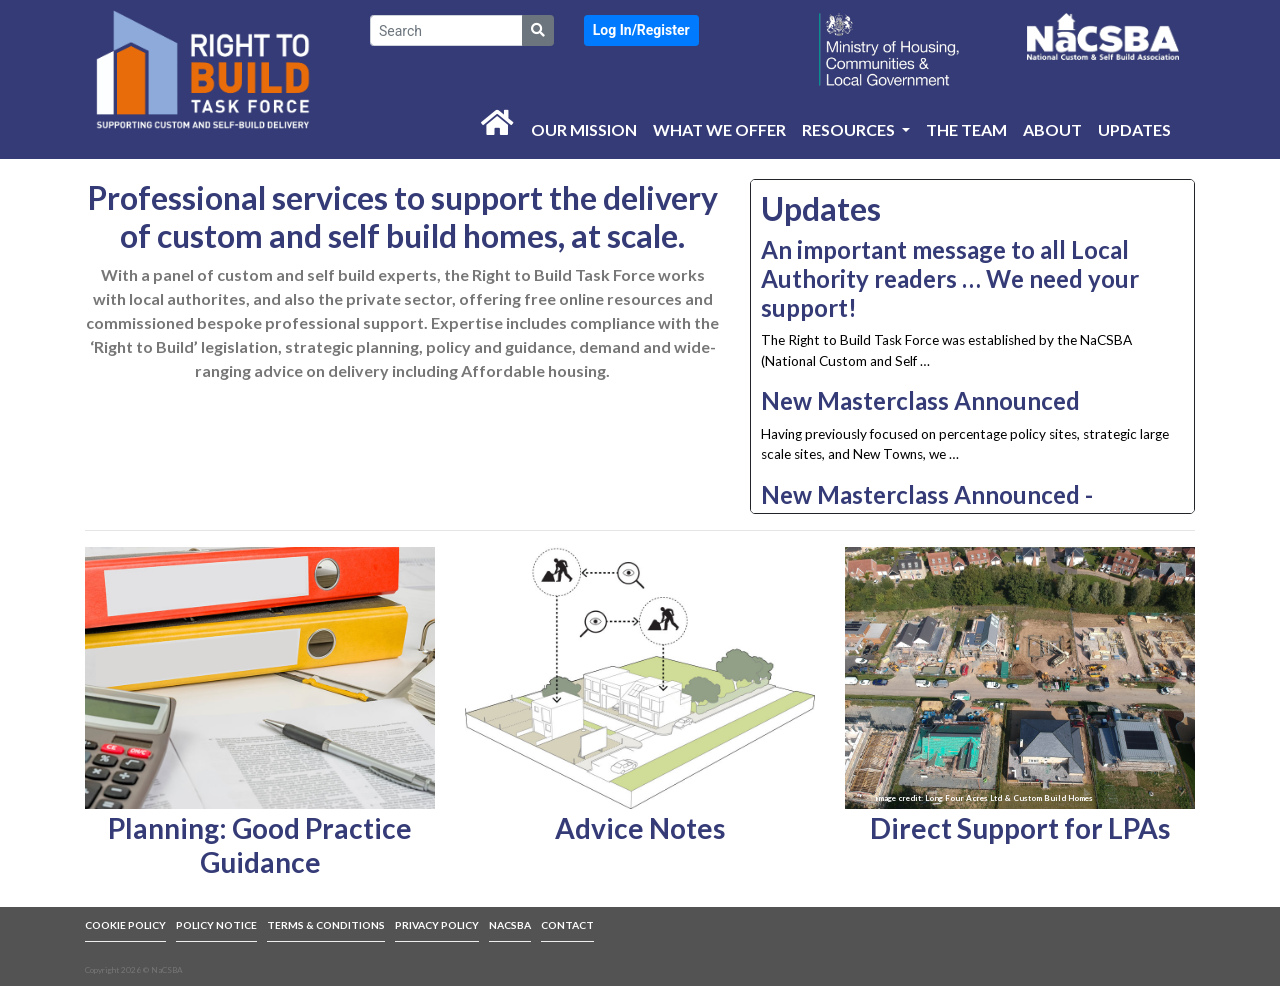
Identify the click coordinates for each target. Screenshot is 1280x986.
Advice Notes (640, 828)
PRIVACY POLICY (437, 925)
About (1052, 129)
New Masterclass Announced (920, 400)
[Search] (446, 30)
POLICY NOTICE (216, 925)
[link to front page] (203, 68)
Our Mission (584, 129)
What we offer (719, 129)
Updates (1134, 129)
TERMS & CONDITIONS (326, 925)
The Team (966, 129)
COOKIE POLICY (125, 925)
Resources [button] (850, 129)
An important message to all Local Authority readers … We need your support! (950, 278)
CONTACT (567, 925)
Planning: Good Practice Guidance (260, 845)
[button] (641, 30)
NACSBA (510, 925)
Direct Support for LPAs (1020, 828)
